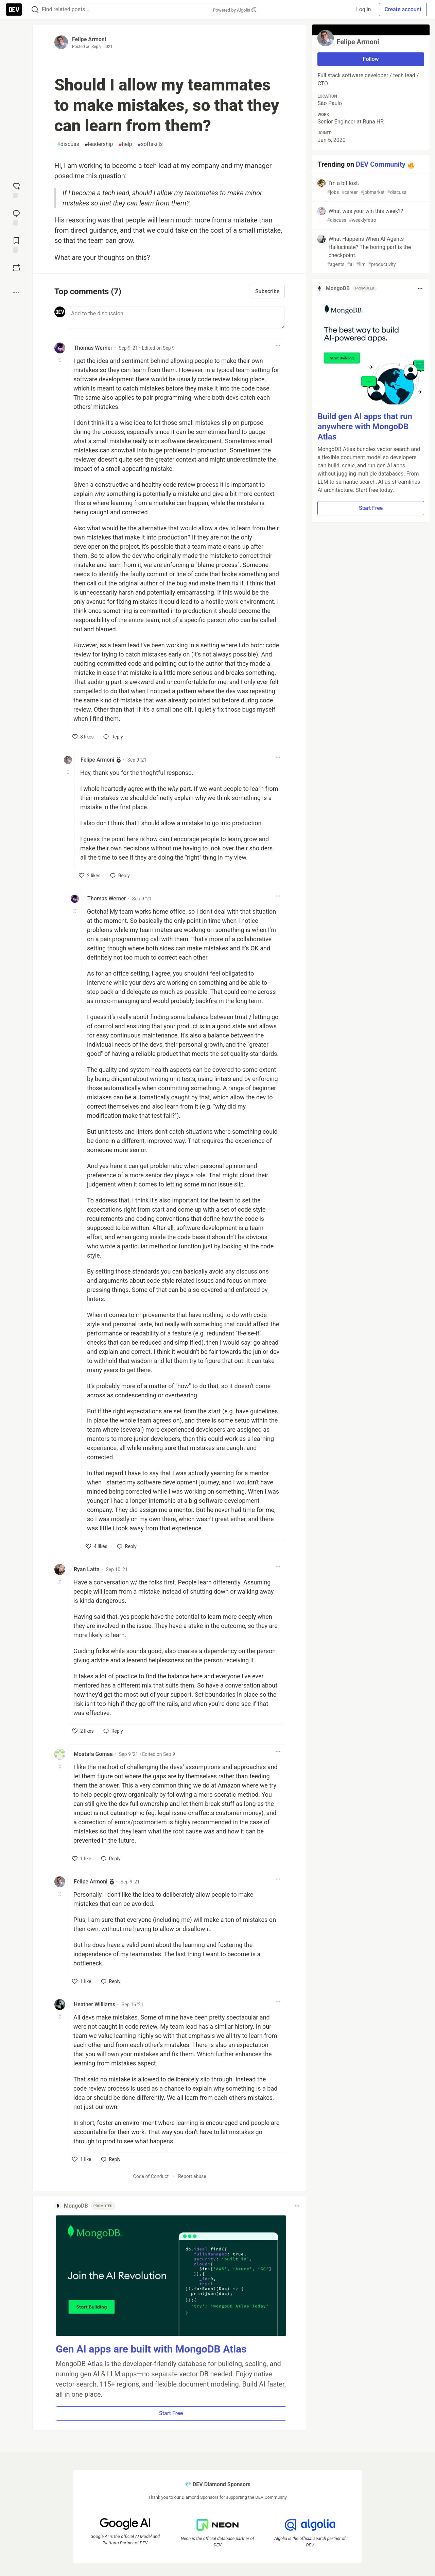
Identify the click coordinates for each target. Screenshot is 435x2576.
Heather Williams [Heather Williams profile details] (94, 2004)
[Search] (35, 9)
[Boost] (16, 268)
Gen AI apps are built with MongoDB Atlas (151, 2349)
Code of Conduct (151, 2176)
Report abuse (192, 2176)
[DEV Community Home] (13, 9)
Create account (402, 9)
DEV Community (380, 164)
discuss (68, 144)
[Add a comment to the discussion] (176, 318)
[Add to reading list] (16, 244)
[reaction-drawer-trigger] (16, 190)
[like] (83, 736)
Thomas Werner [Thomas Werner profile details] (93, 348)
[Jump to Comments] (16, 217)
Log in (363, 9)
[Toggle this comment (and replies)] (60, 360)
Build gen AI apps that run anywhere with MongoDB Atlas (364, 427)
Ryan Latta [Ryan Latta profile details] (87, 1569)
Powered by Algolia (234, 10)
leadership (99, 144)
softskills (150, 144)
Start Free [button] (171, 2413)
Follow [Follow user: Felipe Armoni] (371, 59)
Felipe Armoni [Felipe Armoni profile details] (97, 760)
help (125, 144)
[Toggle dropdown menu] (278, 345)
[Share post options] (16, 292)
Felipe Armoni (89, 39)
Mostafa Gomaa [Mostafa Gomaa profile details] (93, 1754)
